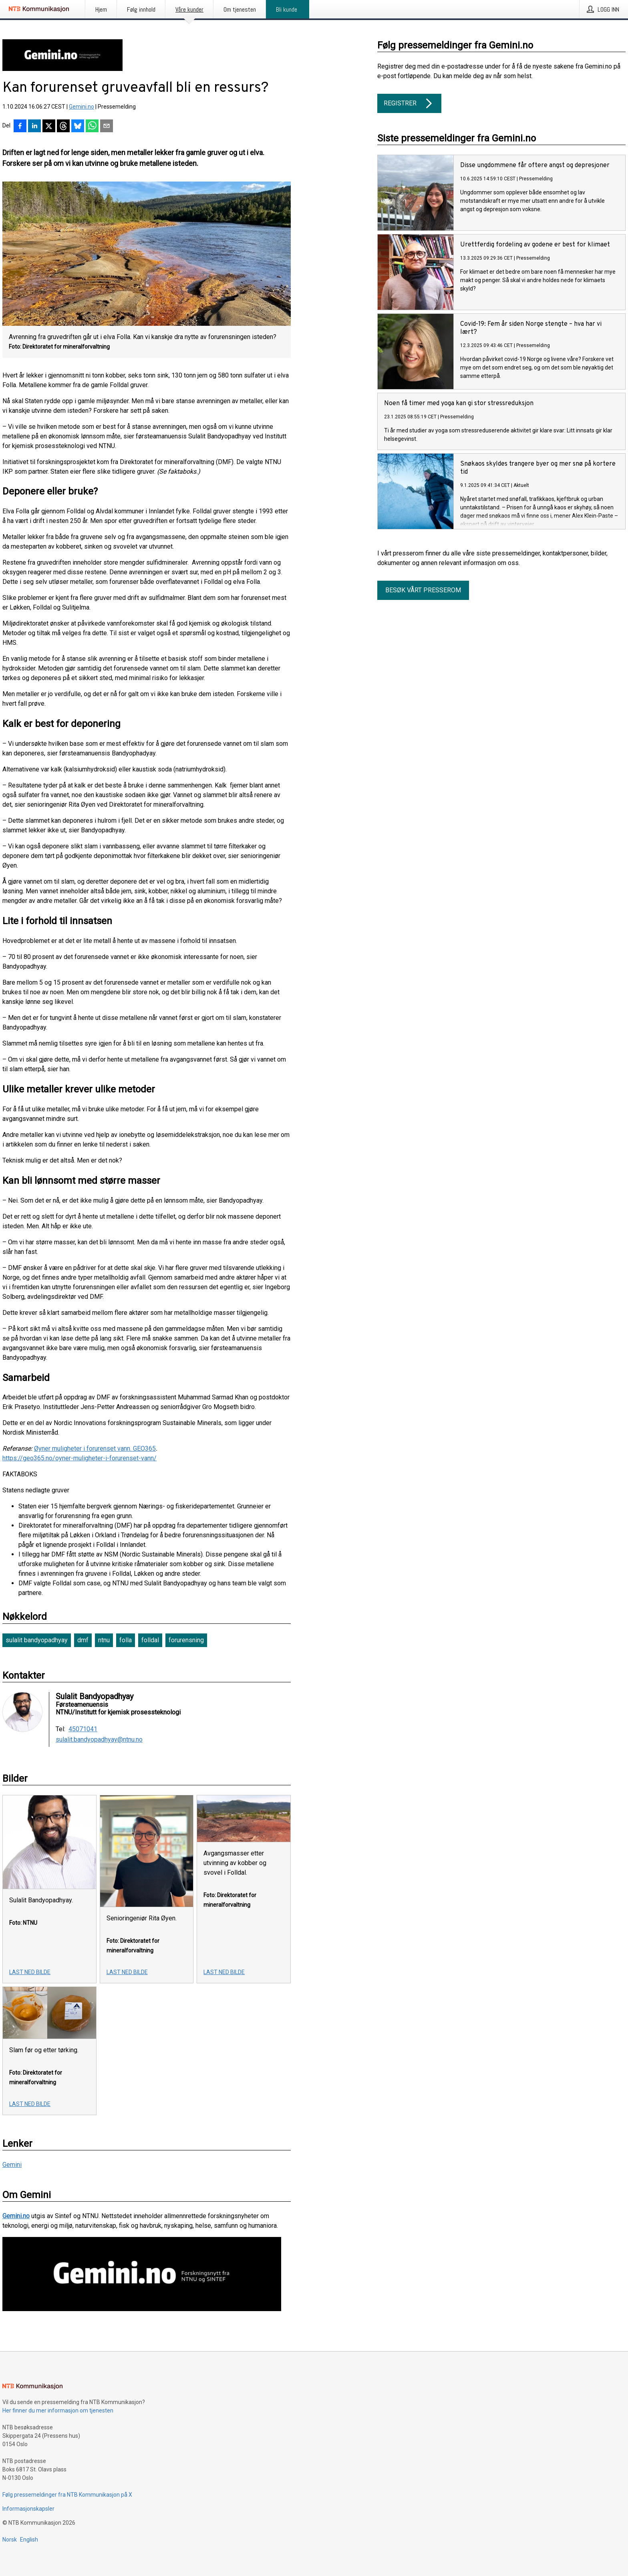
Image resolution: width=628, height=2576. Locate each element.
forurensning (186, 1640)
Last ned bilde (29, 1972)
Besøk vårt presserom (423, 590)
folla (125, 1640)
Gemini (12, 2164)
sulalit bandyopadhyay (37, 1640)
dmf (83, 1640)
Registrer (409, 103)
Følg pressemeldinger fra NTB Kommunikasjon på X (67, 2494)
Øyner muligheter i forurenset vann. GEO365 (95, 1448)
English (29, 2539)
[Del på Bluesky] (77, 126)
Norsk (9, 2539)
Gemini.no (81, 106)
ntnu (104, 1640)
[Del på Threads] (63, 126)
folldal (150, 1640)
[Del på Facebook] (20, 126)
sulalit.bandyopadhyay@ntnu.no (99, 1739)
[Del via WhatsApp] (92, 126)
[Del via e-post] (106, 126)
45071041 (82, 1729)
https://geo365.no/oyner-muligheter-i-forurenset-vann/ (79, 1458)
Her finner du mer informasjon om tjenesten (57, 2410)
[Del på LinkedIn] (34, 126)
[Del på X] (48, 126)
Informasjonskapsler (28, 2508)
